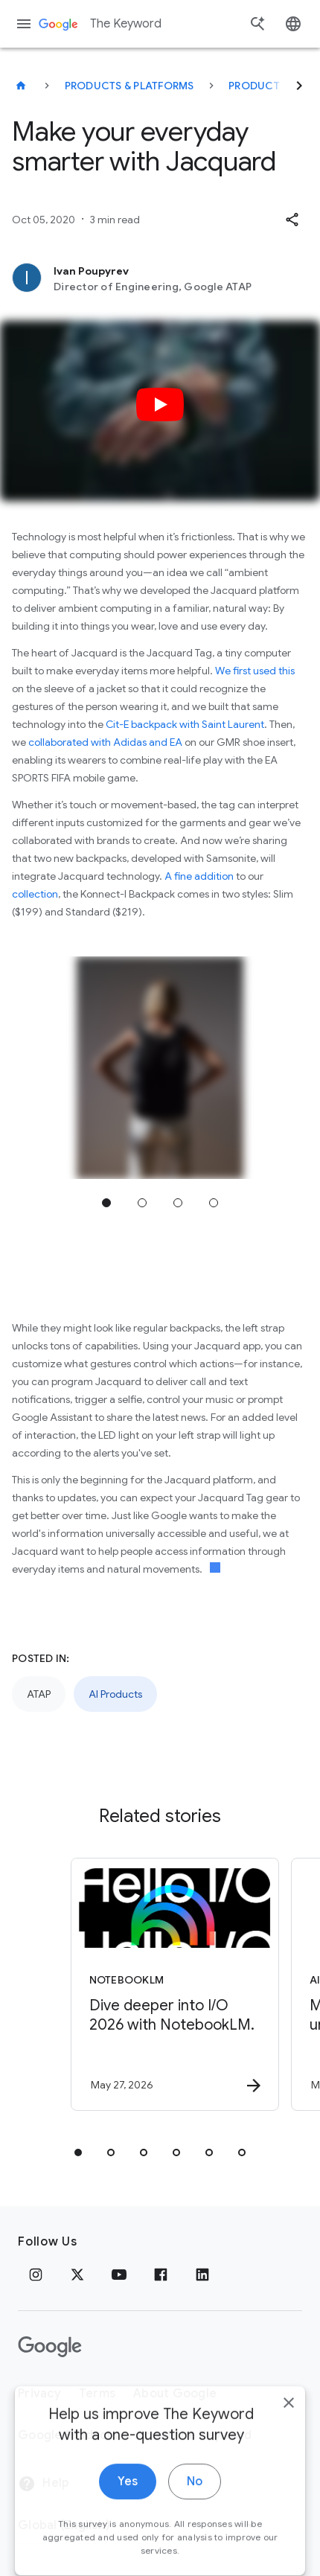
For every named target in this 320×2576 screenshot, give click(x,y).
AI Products (115, 1694)
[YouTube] (119, 2274)
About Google (175, 2393)
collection (35, 894)
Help (43, 2484)
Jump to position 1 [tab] (106, 1203)
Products (257, 85)
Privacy (39, 2393)
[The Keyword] (21, 85)
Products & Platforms (129, 85)
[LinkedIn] (202, 2274)
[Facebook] (161, 2274)
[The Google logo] (50, 2347)
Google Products (68, 2435)
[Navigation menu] (24, 24)
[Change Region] (139, 2525)
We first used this (255, 670)
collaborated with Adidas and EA (105, 742)
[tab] (78, 2152)
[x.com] (77, 2274)
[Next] (299, 85)
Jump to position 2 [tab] (142, 1203)
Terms (97, 2393)
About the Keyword (194, 2435)
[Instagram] (36, 2274)
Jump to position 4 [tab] (213, 1203)
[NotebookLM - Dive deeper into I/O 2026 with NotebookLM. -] (174, 1984)
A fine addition (199, 876)
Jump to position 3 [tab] (178, 1203)
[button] (291, 219)
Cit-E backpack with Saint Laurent (185, 724)
